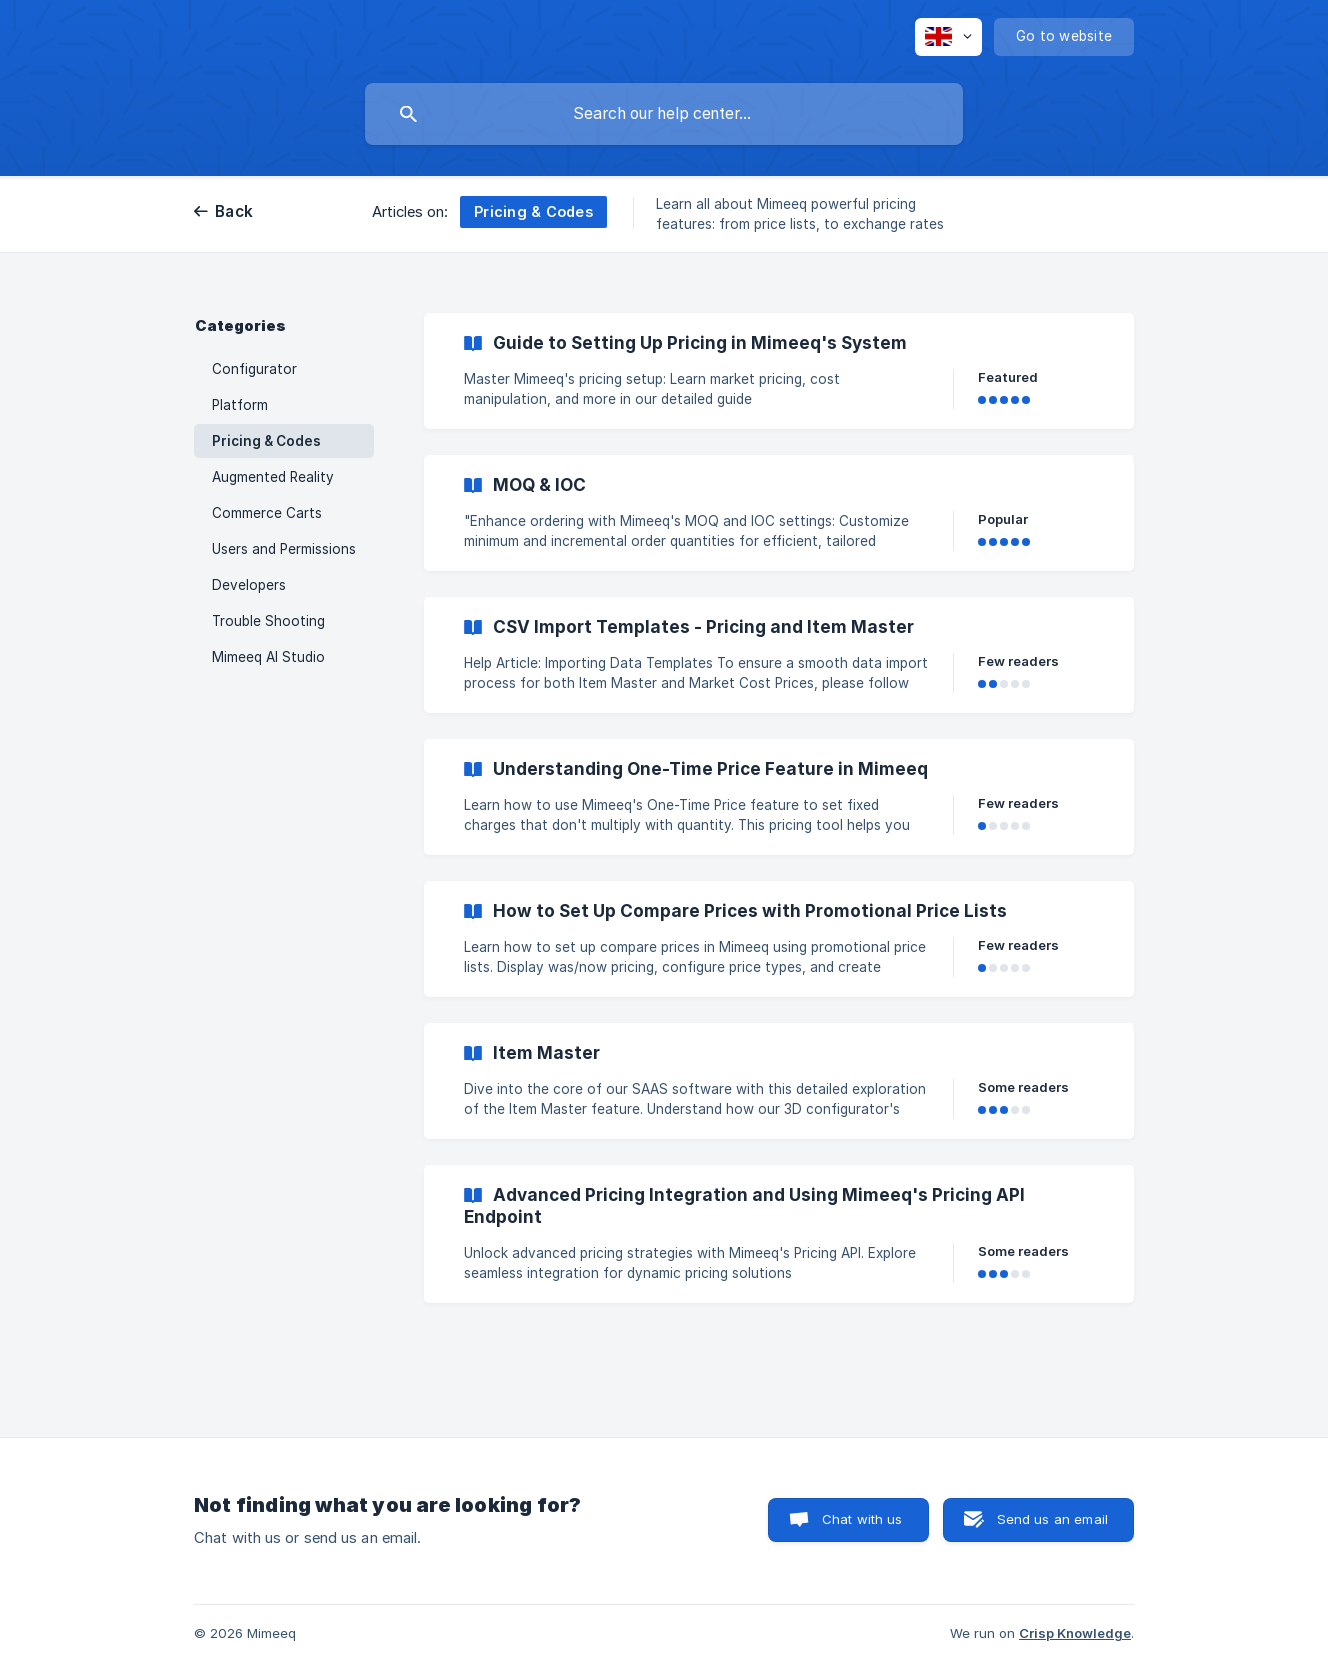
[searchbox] (664, 114)
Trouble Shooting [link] (268, 621)
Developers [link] (249, 585)
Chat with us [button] (862, 1519)
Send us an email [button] (1052, 1519)
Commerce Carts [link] (267, 513)
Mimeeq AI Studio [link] (268, 657)
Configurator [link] (254, 369)
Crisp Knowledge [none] (1075, 1633)
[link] (779, 371)
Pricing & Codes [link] (266, 441)
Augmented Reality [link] (273, 477)
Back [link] (234, 211)
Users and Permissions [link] (284, 549)
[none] (948, 37)
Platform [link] (240, 405)
